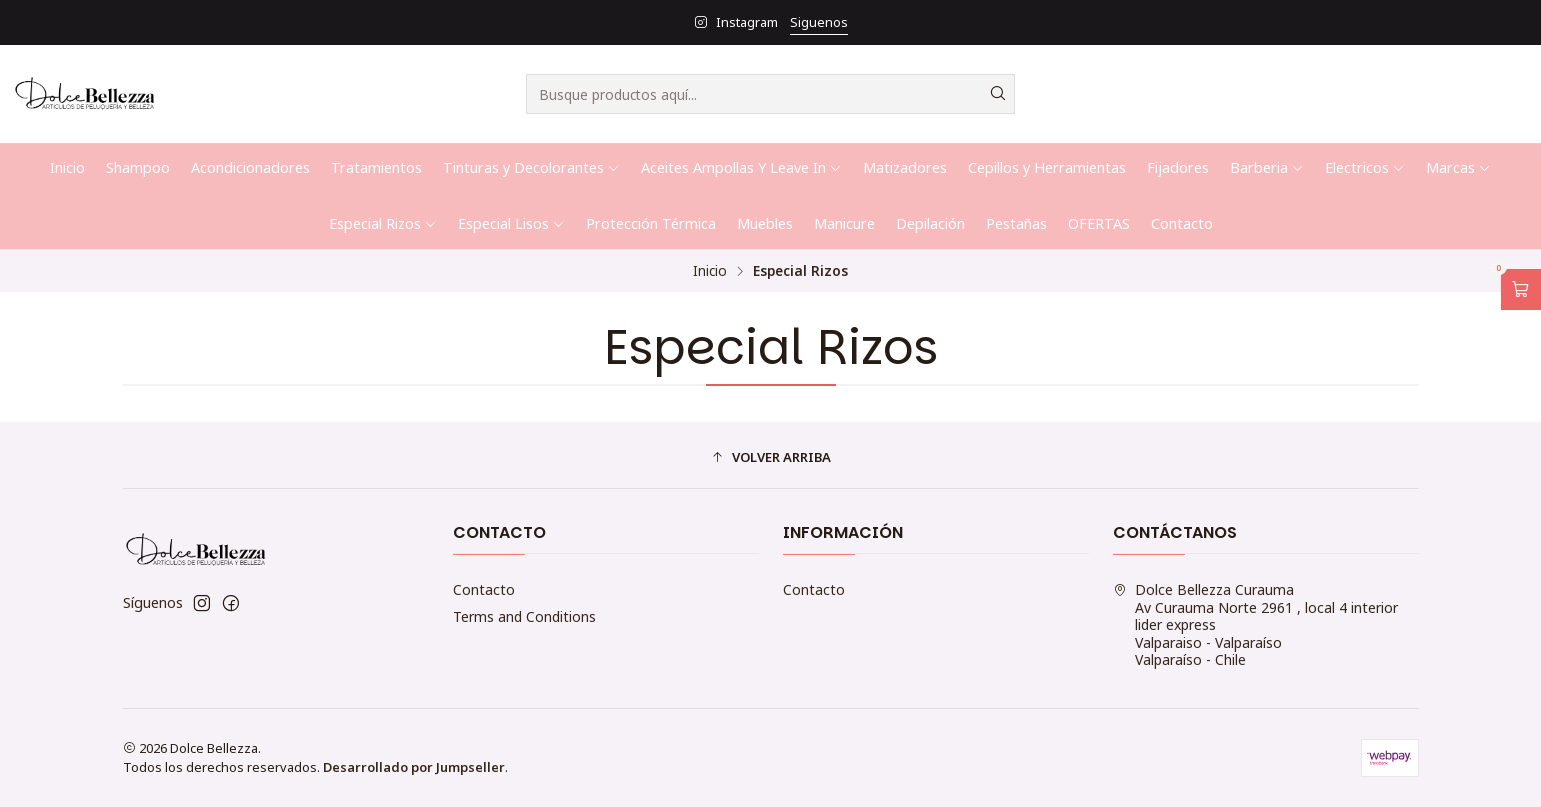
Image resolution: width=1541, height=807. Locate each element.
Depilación (930, 223)
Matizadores (905, 167)
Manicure (844, 223)
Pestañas (1016, 223)
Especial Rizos (383, 223)
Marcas (1458, 167)
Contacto (1182, 223)
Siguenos (819, 22)
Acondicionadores (250, 167)
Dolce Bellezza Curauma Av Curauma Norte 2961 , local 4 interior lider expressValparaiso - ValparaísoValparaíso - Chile (1255, 624)
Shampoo (138, 167)
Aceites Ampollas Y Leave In (741, 167)
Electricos (1365, 167)
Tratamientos (376, 167)
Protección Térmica (651, 223)
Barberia (1267, 167)
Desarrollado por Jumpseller (414, 767)
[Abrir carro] (1521, 289)
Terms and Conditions (524, 616)
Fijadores (1178, 167)
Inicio (67, 167)
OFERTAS (1099, 223)
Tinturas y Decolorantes (531, 167)
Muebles (765, 223)
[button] (771, 458)
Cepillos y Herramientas (1047, 167)
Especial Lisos (511, 223)
